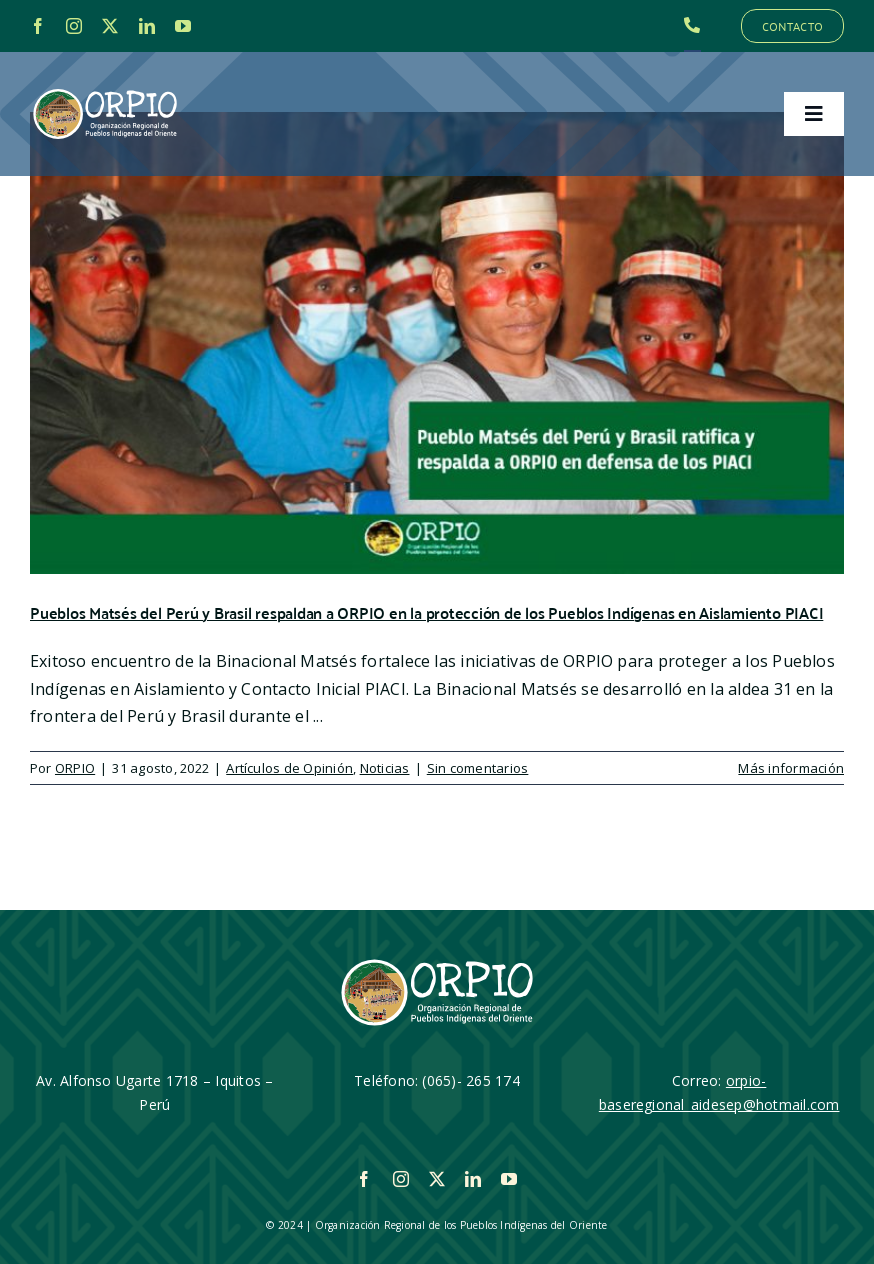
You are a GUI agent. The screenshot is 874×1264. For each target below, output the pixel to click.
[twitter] (110, 26)
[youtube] (183, 26)
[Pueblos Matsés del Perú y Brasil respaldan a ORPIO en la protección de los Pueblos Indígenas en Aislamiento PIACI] (437, 343)
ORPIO (75, 768)
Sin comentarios (478, 768)
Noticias (385, 768)
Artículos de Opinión (289, 768)
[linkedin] (147, 26)
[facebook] (38, 26)
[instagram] (74, 26)
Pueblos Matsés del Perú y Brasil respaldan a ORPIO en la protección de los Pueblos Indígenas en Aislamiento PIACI (426, 612)
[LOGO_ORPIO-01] (105, 90)
